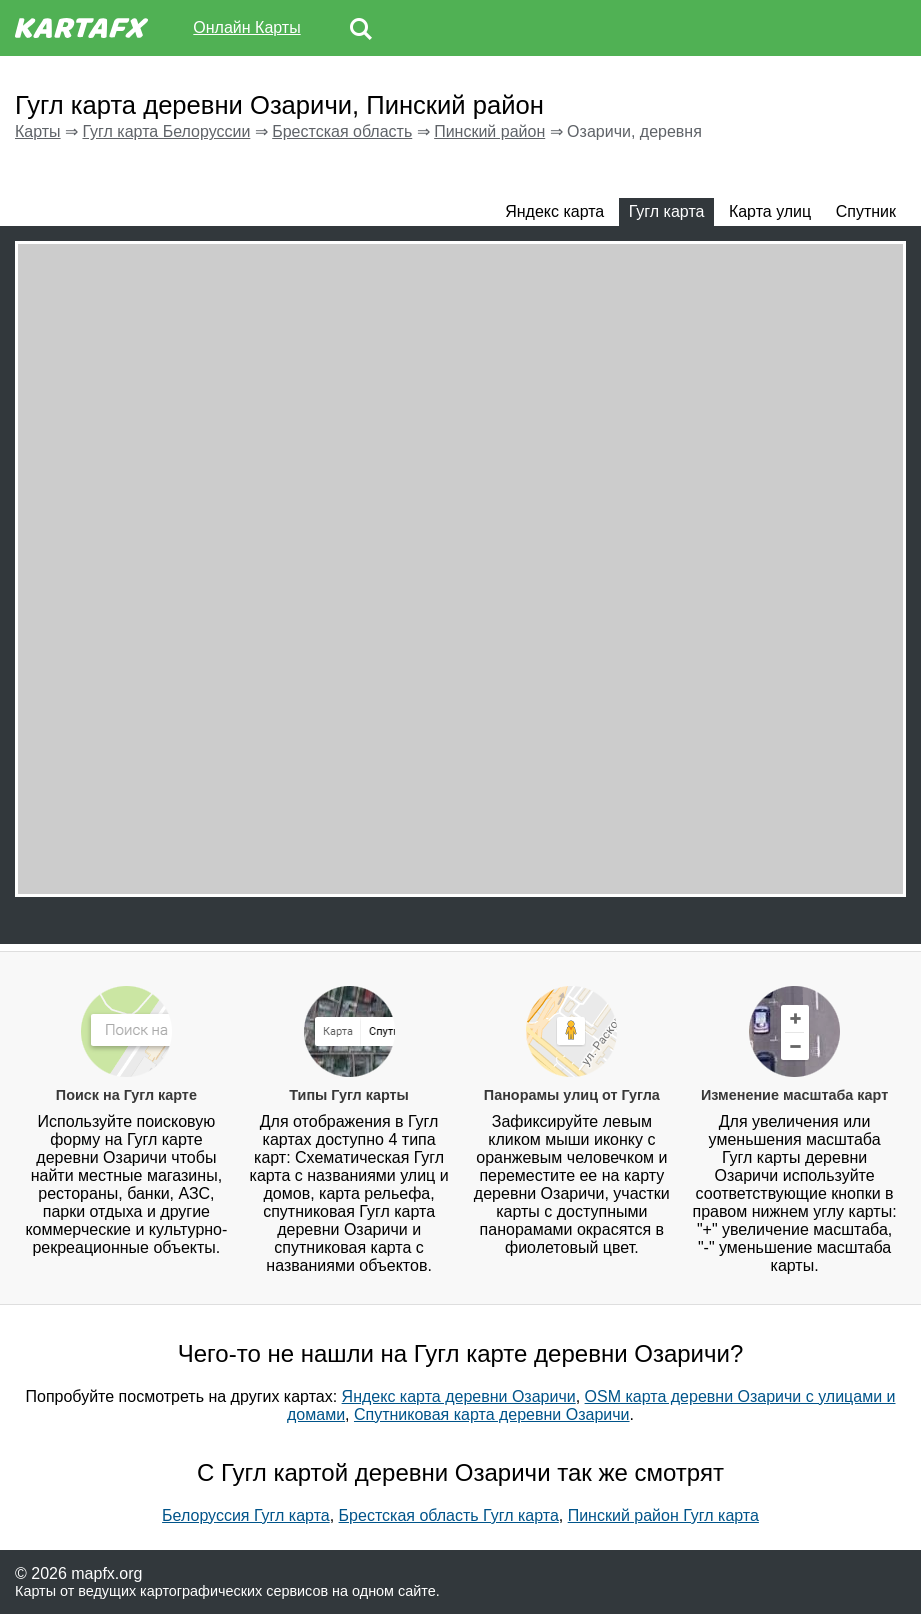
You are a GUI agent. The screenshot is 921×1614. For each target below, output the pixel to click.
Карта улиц (770, 211)
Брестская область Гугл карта (449, 1515)
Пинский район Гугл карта (663, 1515)
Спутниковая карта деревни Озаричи (492, 1414)
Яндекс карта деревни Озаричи (459, 1396)
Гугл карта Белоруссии (166, 131)
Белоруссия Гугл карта (246, 1515)
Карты (38, 131)
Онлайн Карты (246, 27)
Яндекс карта (554, 211)
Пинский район (489, 131)
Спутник (866, 211)
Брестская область (342, 131)
